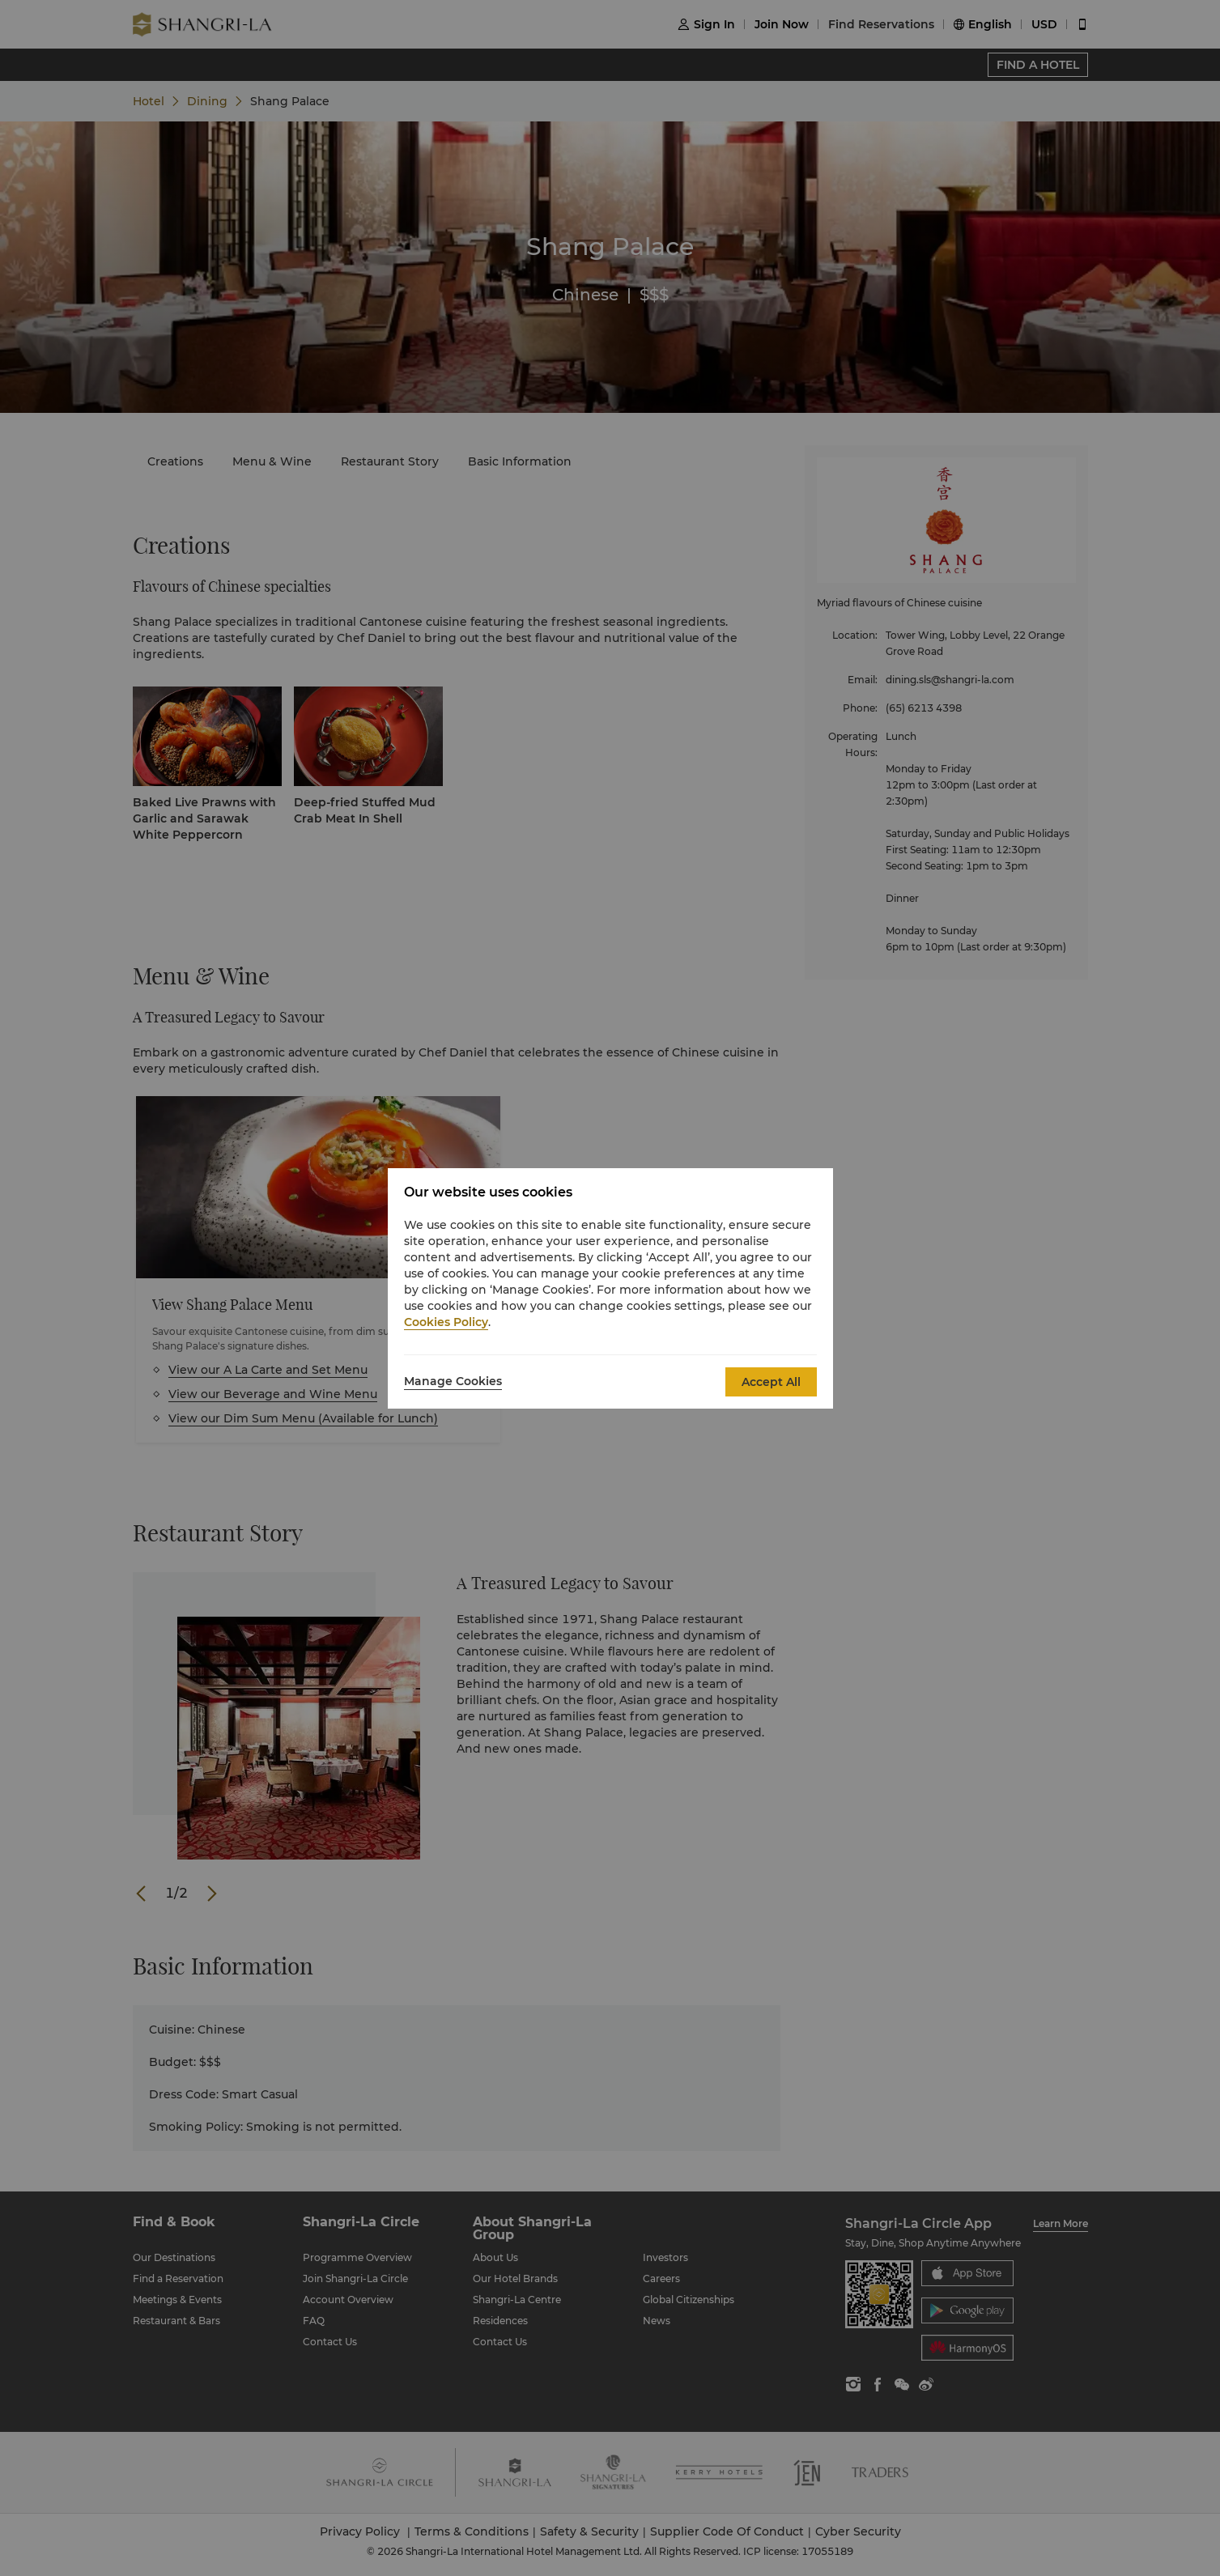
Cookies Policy (446, 1322)
